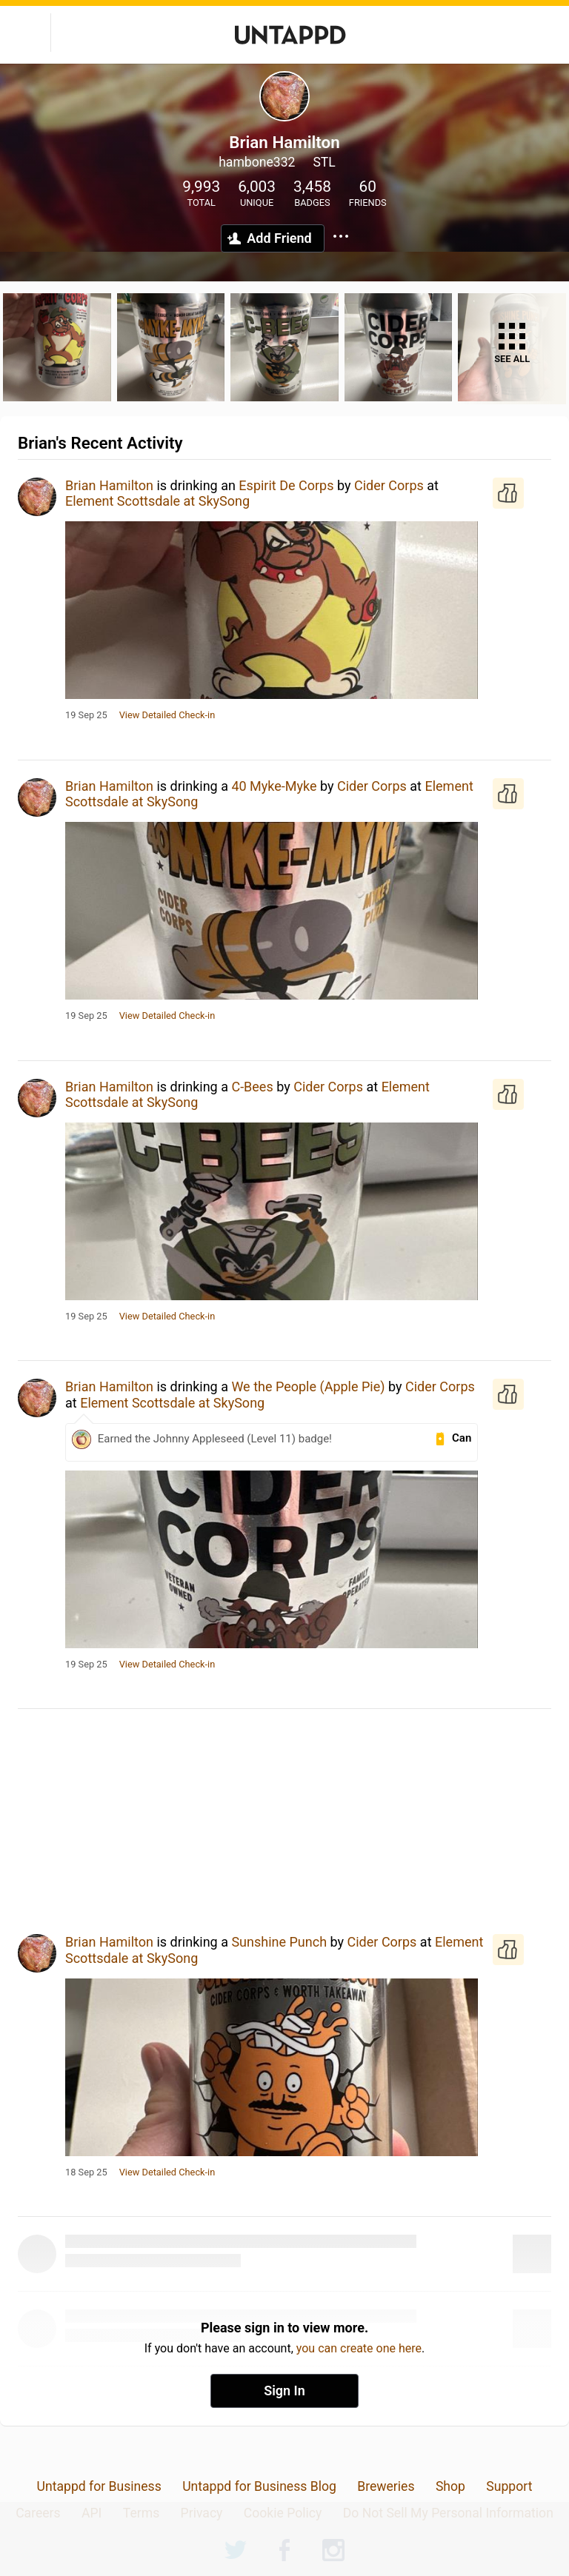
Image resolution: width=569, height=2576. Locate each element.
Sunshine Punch (279, 1942)
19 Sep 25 (86, 715)
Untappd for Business (99, 2486)
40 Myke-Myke (273, 786)
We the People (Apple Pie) (308, 1386)
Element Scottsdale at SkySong (157, 501)
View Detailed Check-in (167, 715)
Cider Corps (389, 485)
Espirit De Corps (286, 485)
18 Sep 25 (86, 2172)
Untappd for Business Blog (259, 2486)
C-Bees (252, 1086)
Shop (450, 2486)
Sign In (284, 2390)
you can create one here (359, 2348)
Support (509, 2486)
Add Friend (279, 238)
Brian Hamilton (109, 485)
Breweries (385, 2486)
